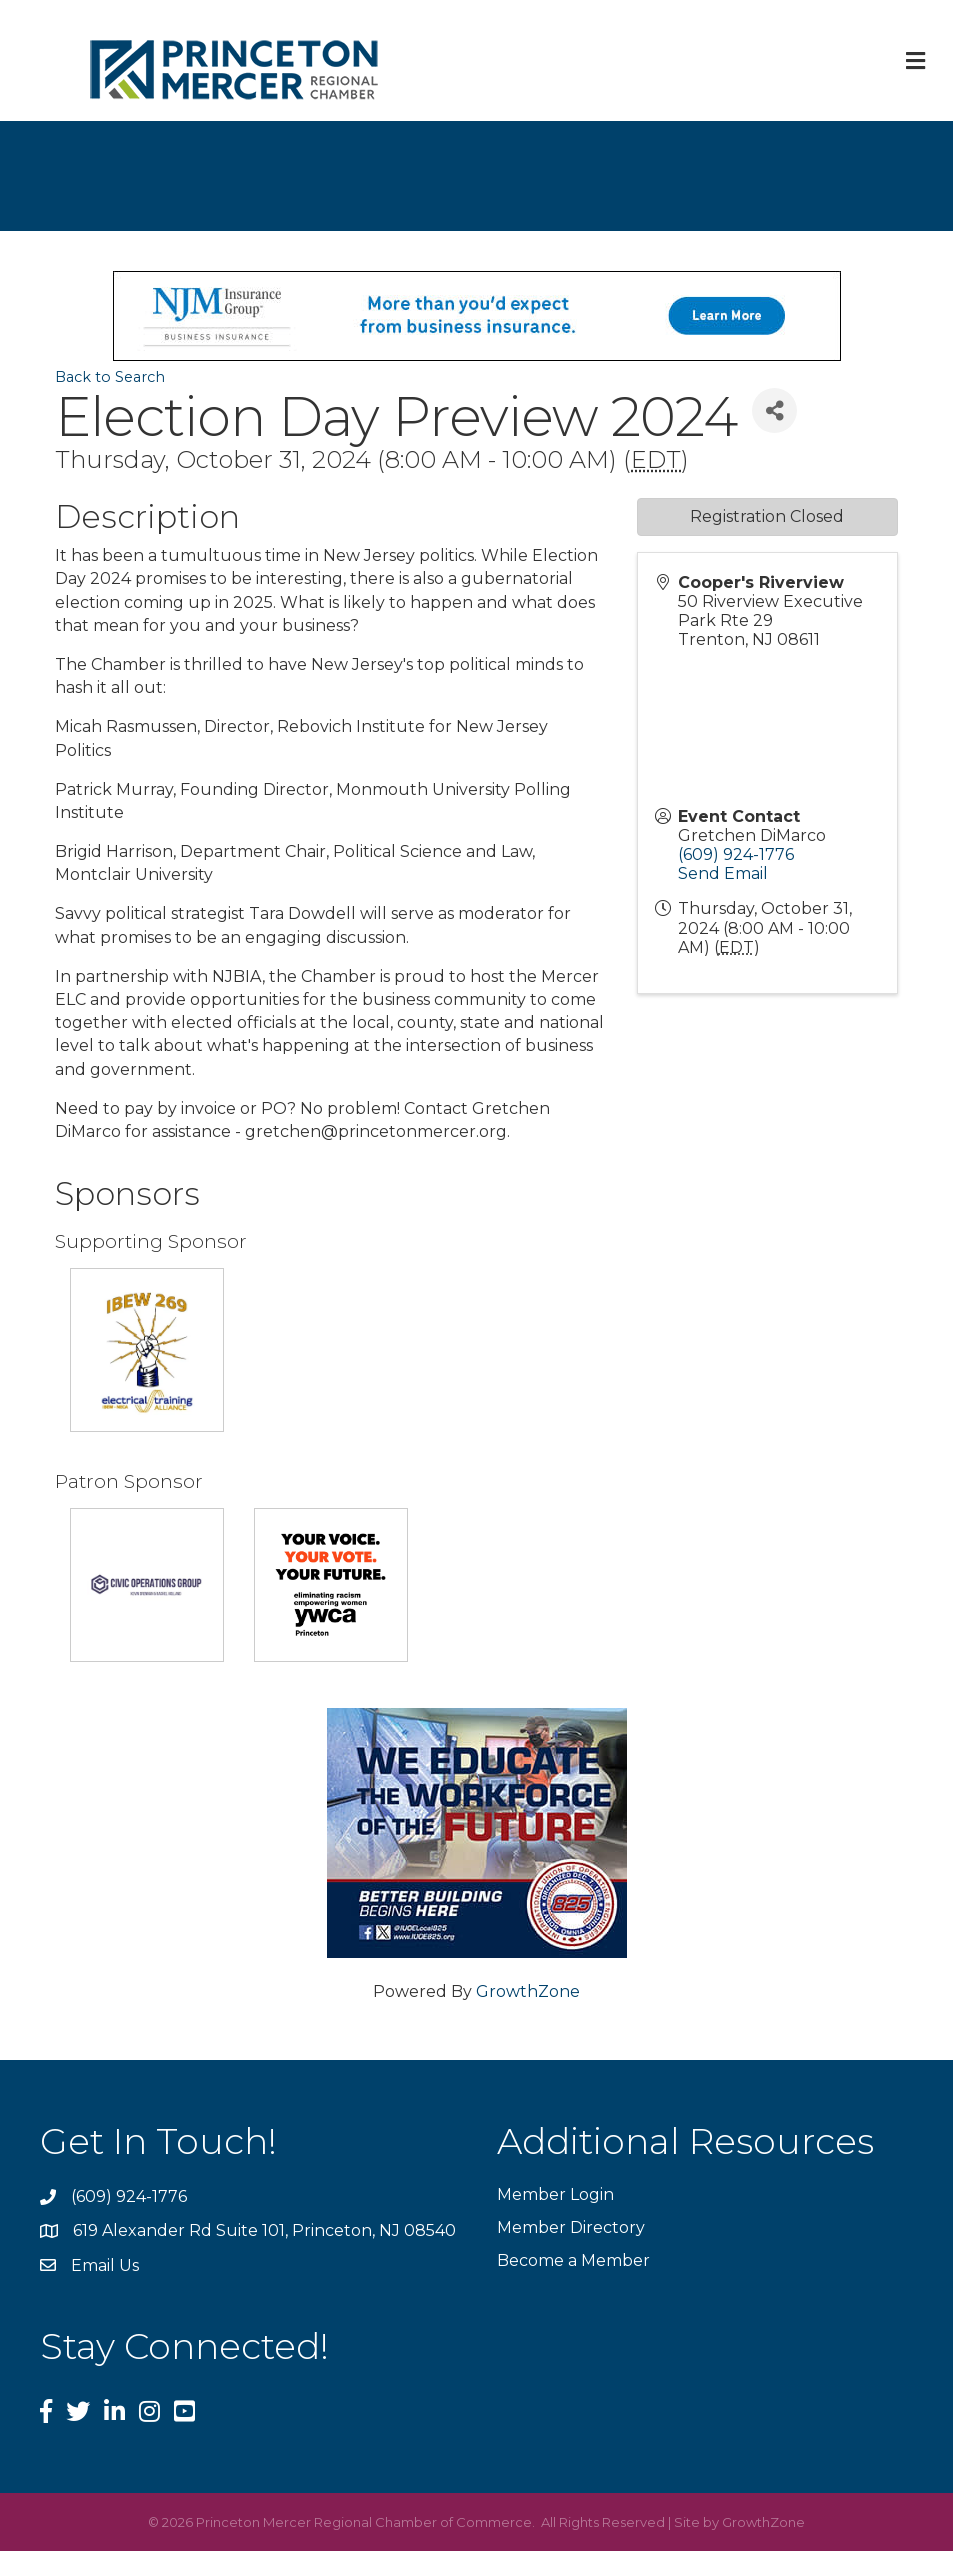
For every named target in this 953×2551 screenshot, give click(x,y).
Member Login (555, 2194)
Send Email (723, 873)
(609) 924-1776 (736, 854)
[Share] (774, 410)
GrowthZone (528, 1991)
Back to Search (110, 377)
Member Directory (571, 2227)
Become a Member (573, 2260)
